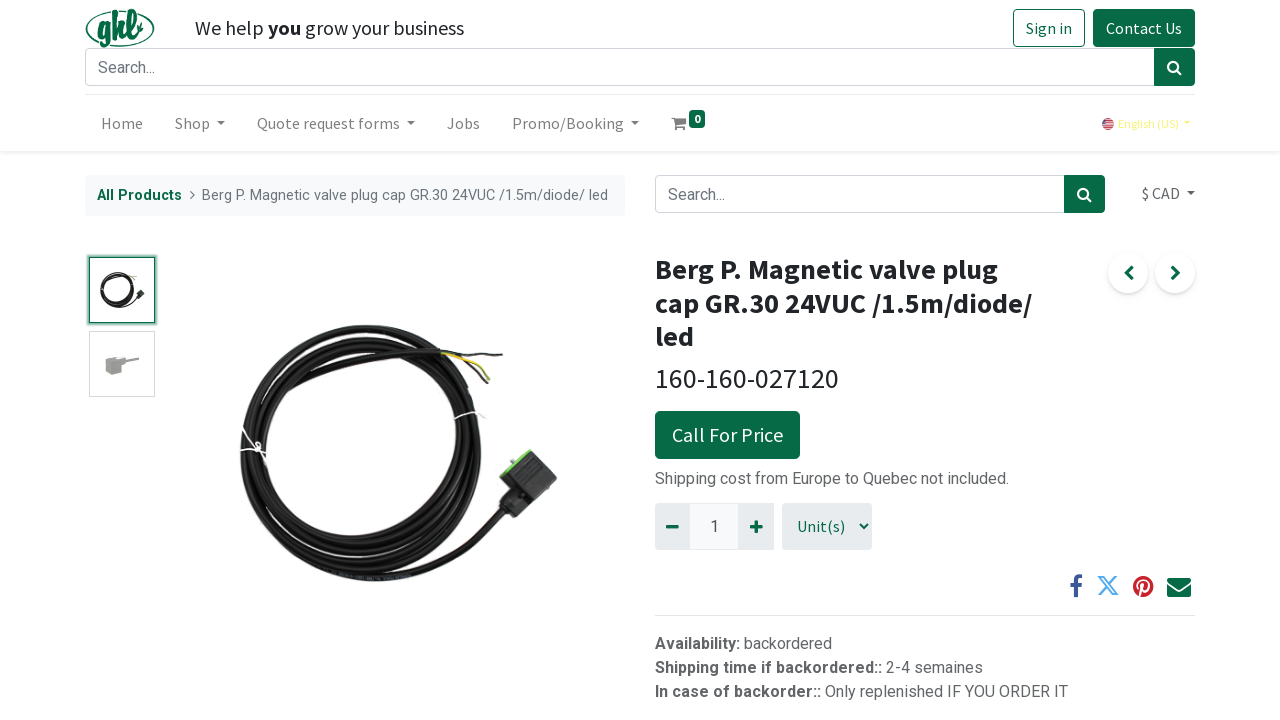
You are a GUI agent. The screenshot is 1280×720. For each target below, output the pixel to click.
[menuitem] (122, 123)
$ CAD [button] (1162, 193)
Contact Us (1144, 28)
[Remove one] (672, 526)
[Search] (1174, 67)
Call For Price (727, 434)
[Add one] (755, 526)
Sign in (1049, 28)
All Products (139, 195)
